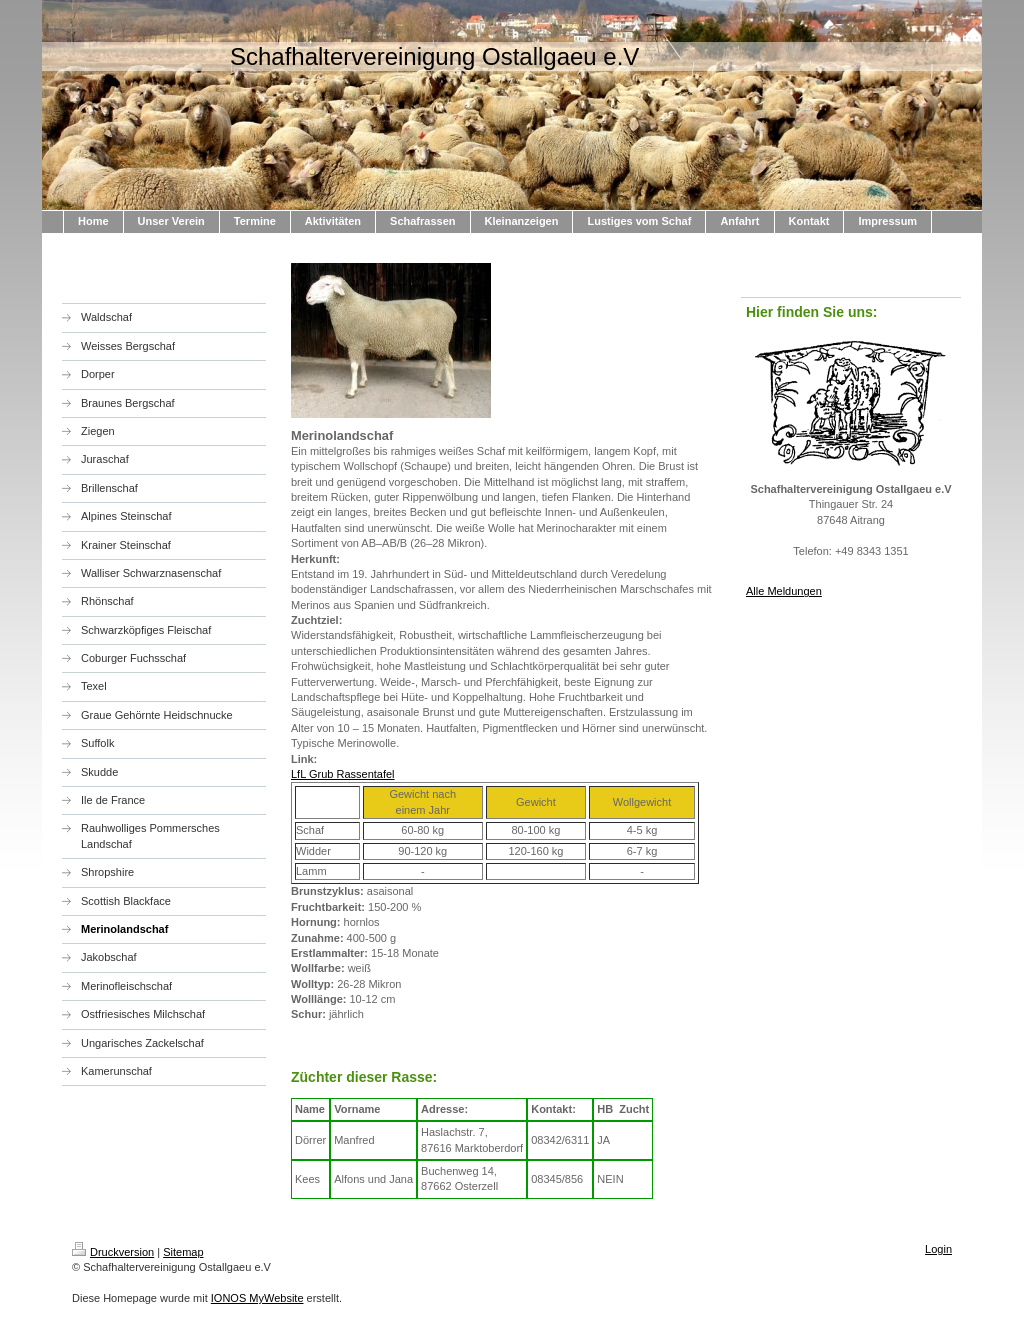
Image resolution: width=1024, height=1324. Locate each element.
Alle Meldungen (784, 591)
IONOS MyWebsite (257, 1298)
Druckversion (113, 1252)
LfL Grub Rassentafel (343, 774)
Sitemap (183, 1252)
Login (938, 1249)
